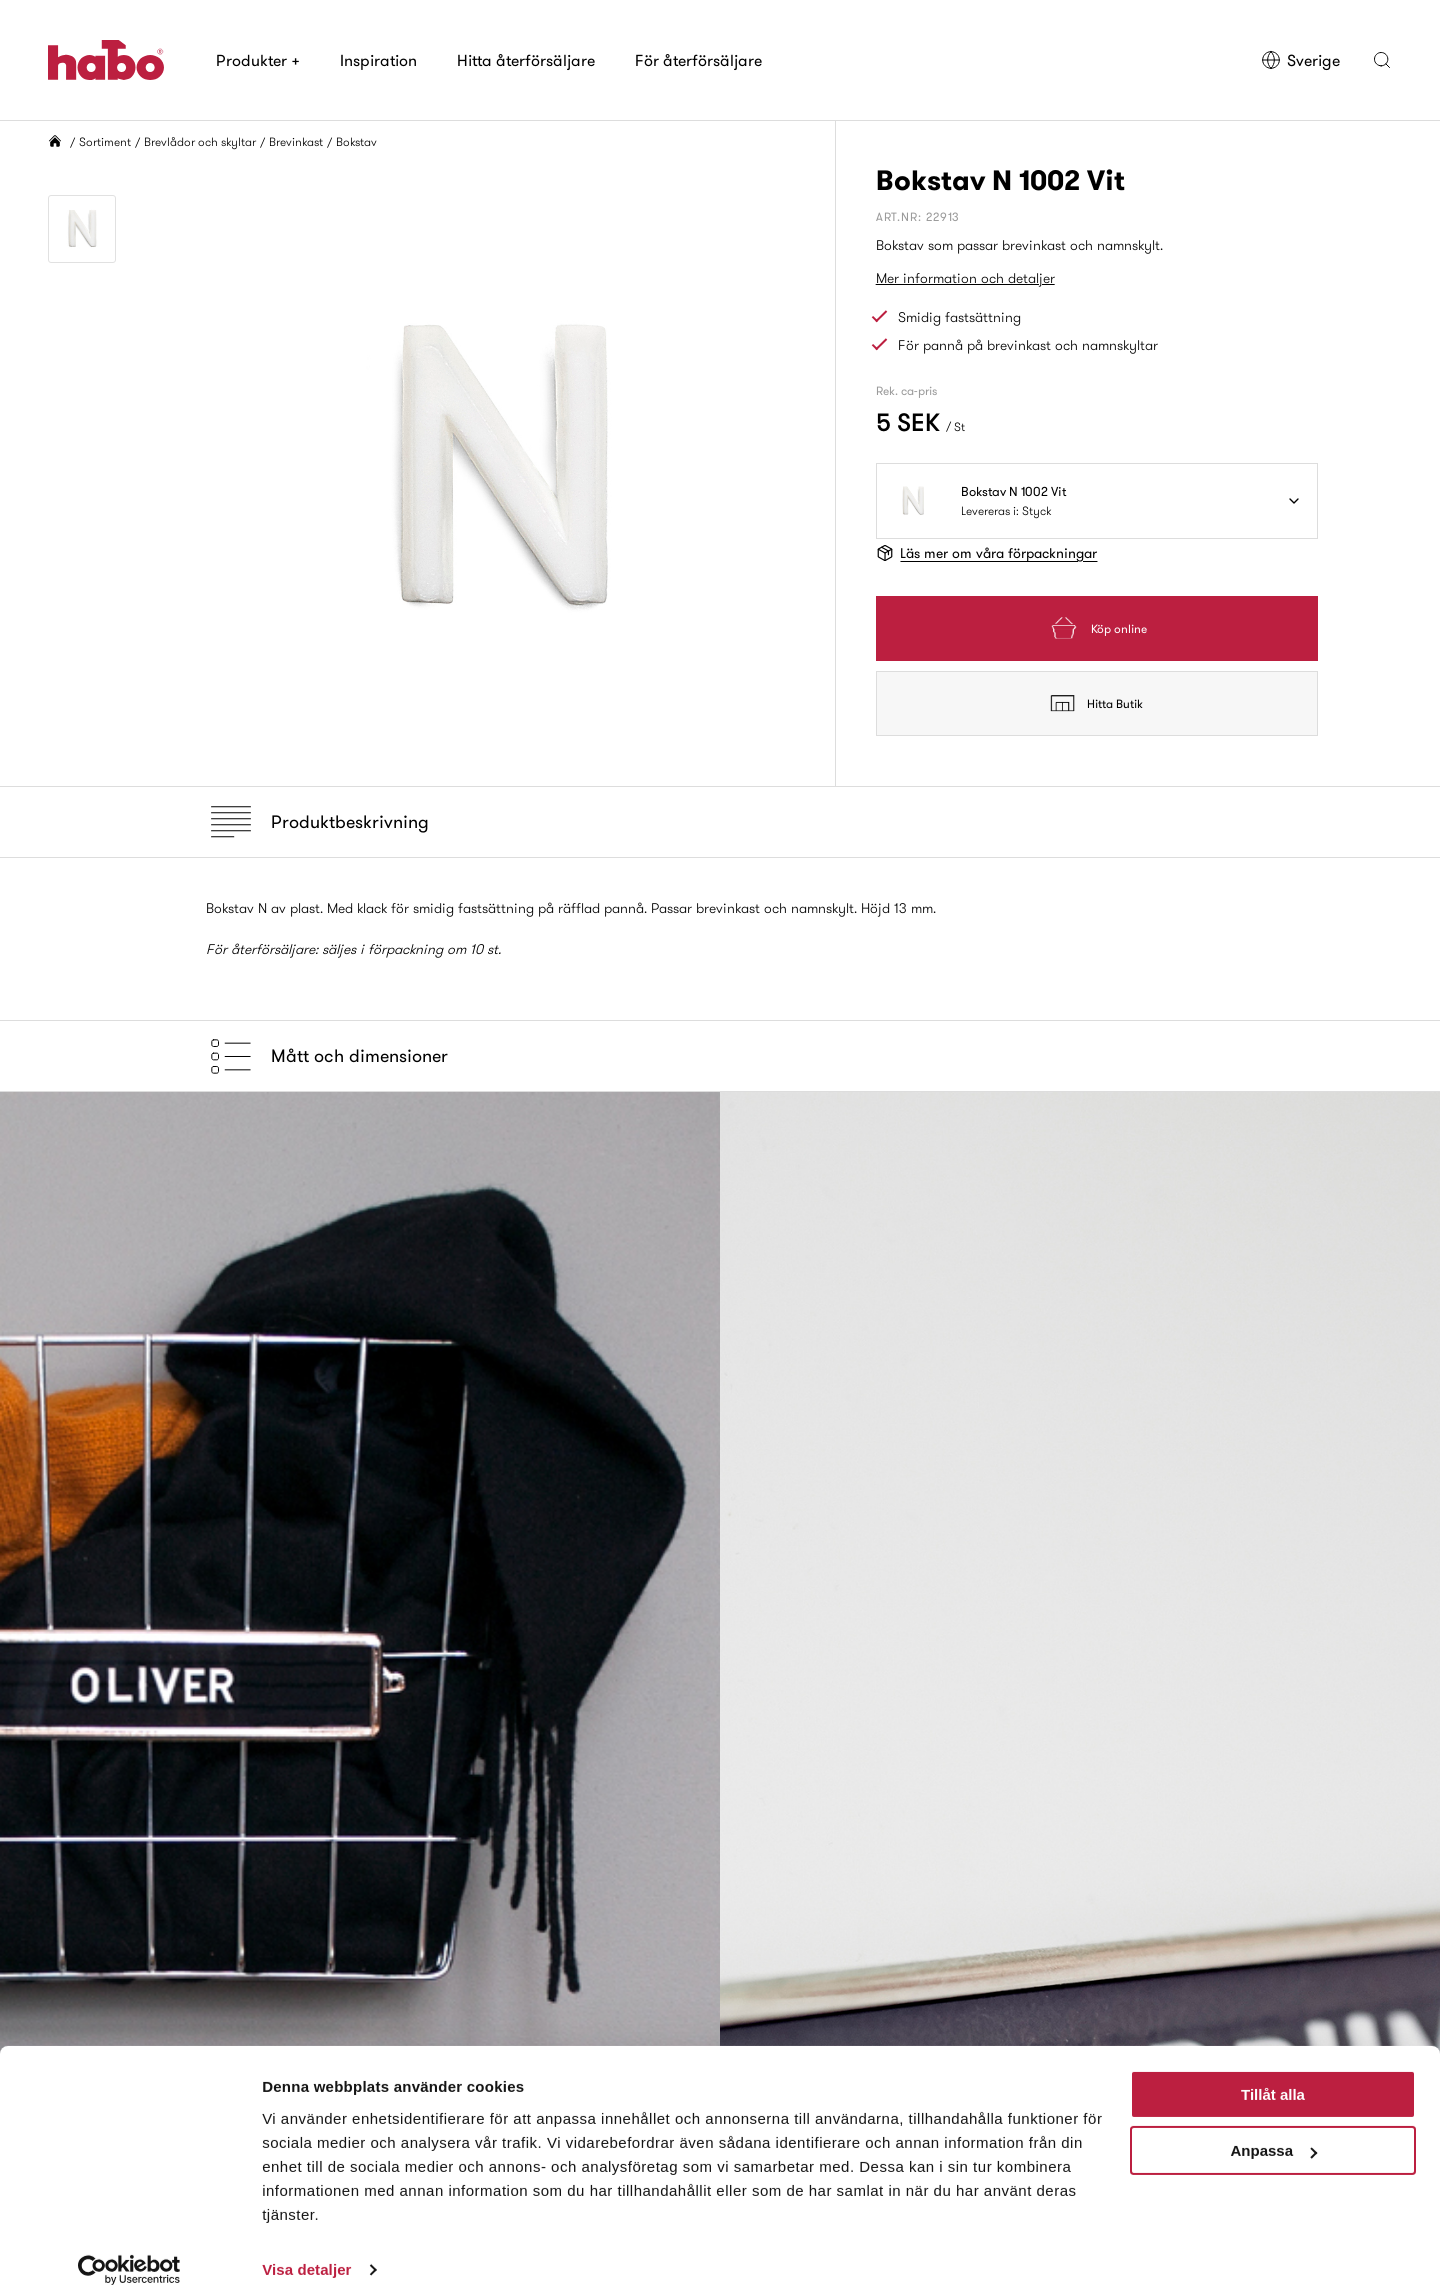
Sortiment (105, 141)
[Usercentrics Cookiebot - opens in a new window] (129, 2249)
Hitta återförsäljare (526, 60)
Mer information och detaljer (965, 278)
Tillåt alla (1273, 2073)
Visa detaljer (306, 2248)
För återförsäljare (698, 60)
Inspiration (378, 60)
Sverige (1300, 60)
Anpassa (1273, 2129)
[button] (1382, 60)
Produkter (258, 60)
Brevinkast (296, 141)
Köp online (1097, 628)
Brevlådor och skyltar (200, 141)
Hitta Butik (1096, 703)
